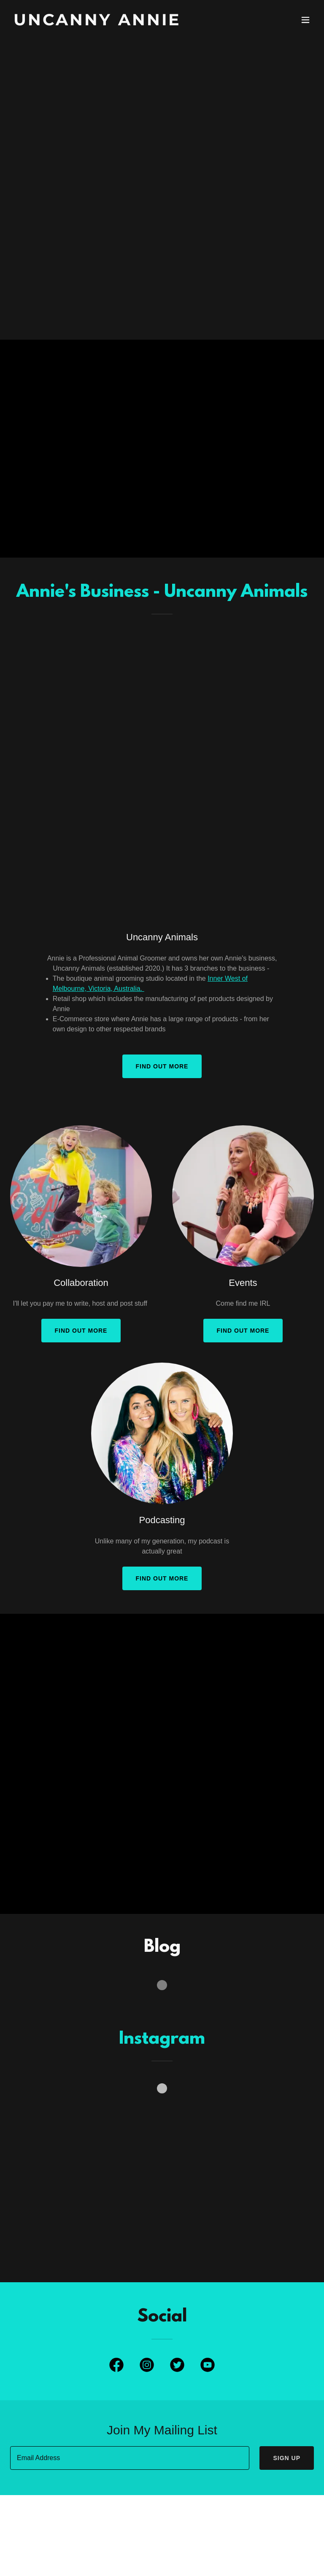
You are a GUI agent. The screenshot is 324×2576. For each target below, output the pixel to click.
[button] (305, 19)
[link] (97, 23)
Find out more (162, 1066)
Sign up (286, 2458)
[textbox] (129, 2458)
